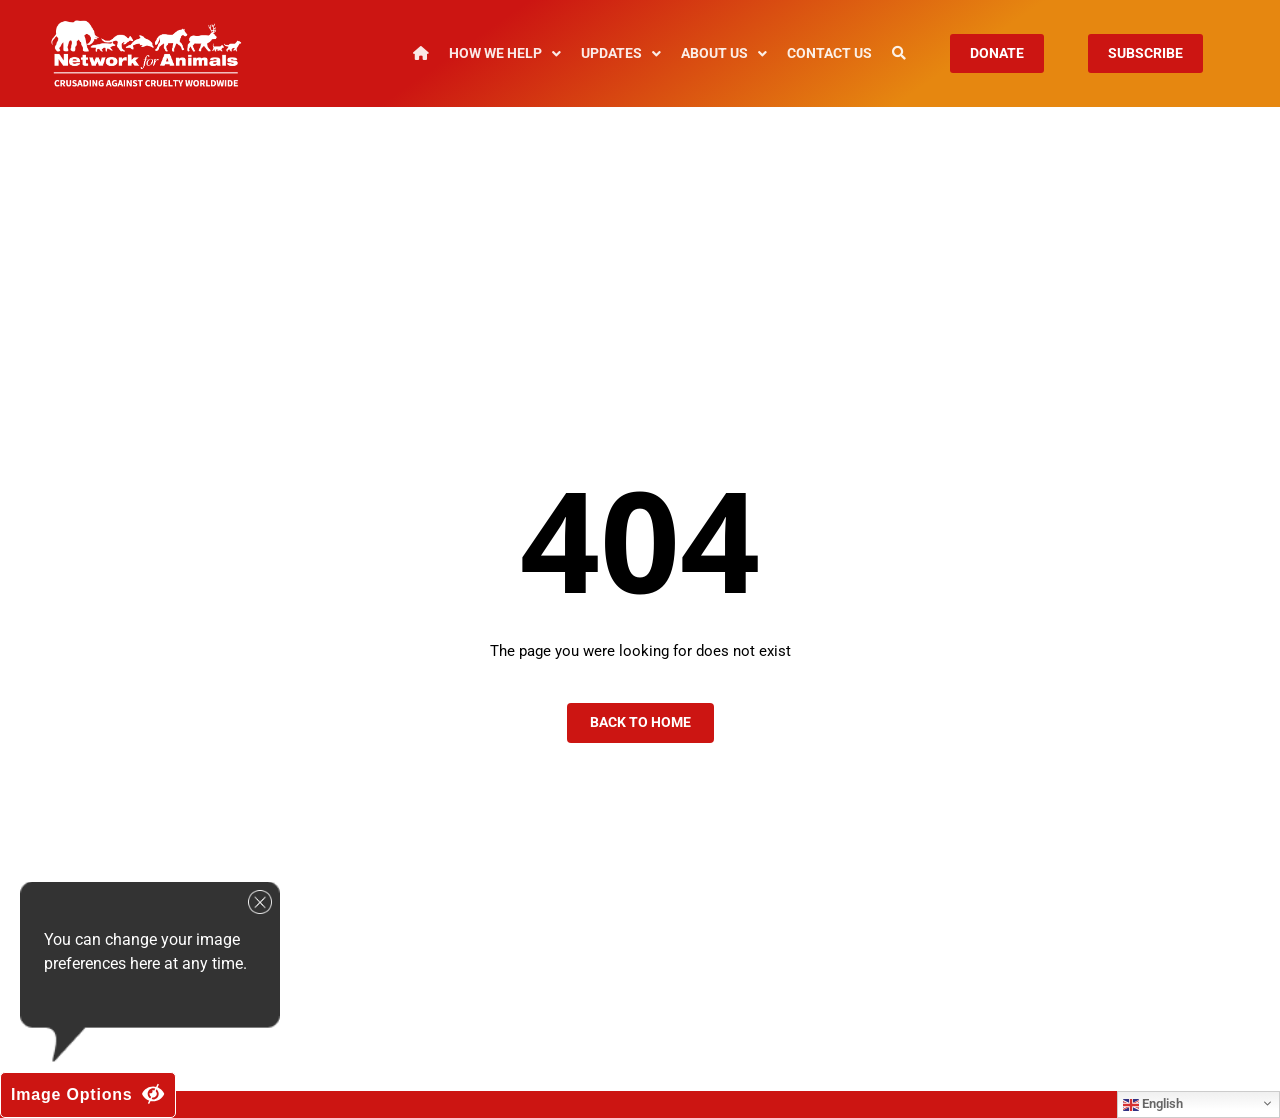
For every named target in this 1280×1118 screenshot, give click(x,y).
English (1153, 1104)
